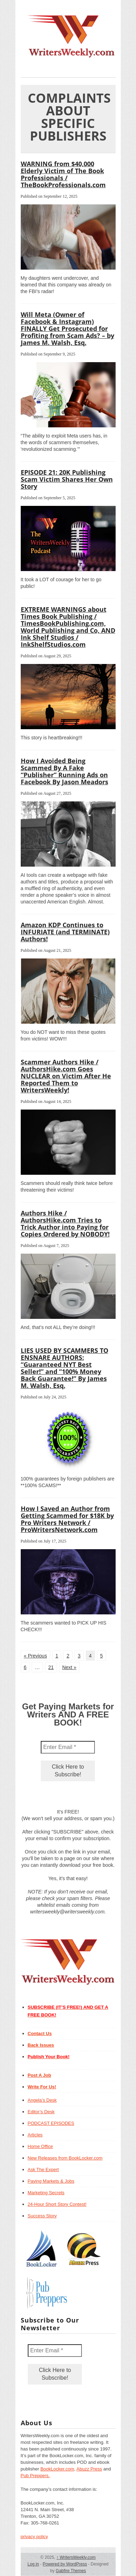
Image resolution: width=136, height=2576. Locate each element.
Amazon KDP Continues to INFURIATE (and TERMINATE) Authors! (65, 932)
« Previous (35, 1656)
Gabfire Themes (71, 2570)
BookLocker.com (57, 2469)
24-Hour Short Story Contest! (57, 2204)
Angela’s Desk (42, 2100)
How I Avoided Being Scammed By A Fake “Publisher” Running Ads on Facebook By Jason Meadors (64, 771)
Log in (33, 2564)
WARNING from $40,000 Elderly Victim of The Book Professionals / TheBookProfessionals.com (63, 174)
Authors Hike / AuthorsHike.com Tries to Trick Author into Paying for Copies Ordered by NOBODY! (65, 1223)
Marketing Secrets (46, 2192)
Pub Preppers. (35, 2475)
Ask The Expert (43, 2169)
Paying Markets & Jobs (51, 2181)
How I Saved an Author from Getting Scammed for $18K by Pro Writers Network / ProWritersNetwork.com (67, 1519)
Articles (35, 2134)
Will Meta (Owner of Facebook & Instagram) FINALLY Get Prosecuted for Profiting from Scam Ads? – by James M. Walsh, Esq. (67, 328)
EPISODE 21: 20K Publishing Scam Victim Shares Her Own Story (67, 479)
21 (51, 1667)
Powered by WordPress (65, 2564)
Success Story (42, 2215)
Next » (69, 1667)
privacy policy (34, 2536)
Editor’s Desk (41, 2111)
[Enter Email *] (68, 1747)
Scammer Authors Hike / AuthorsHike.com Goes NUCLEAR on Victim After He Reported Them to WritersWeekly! (66, 1076)
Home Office (40, 2146)
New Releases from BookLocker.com (65, 2158)
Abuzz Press (89, 2469)
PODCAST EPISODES (51, 2123)
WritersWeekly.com (76, 2557)
